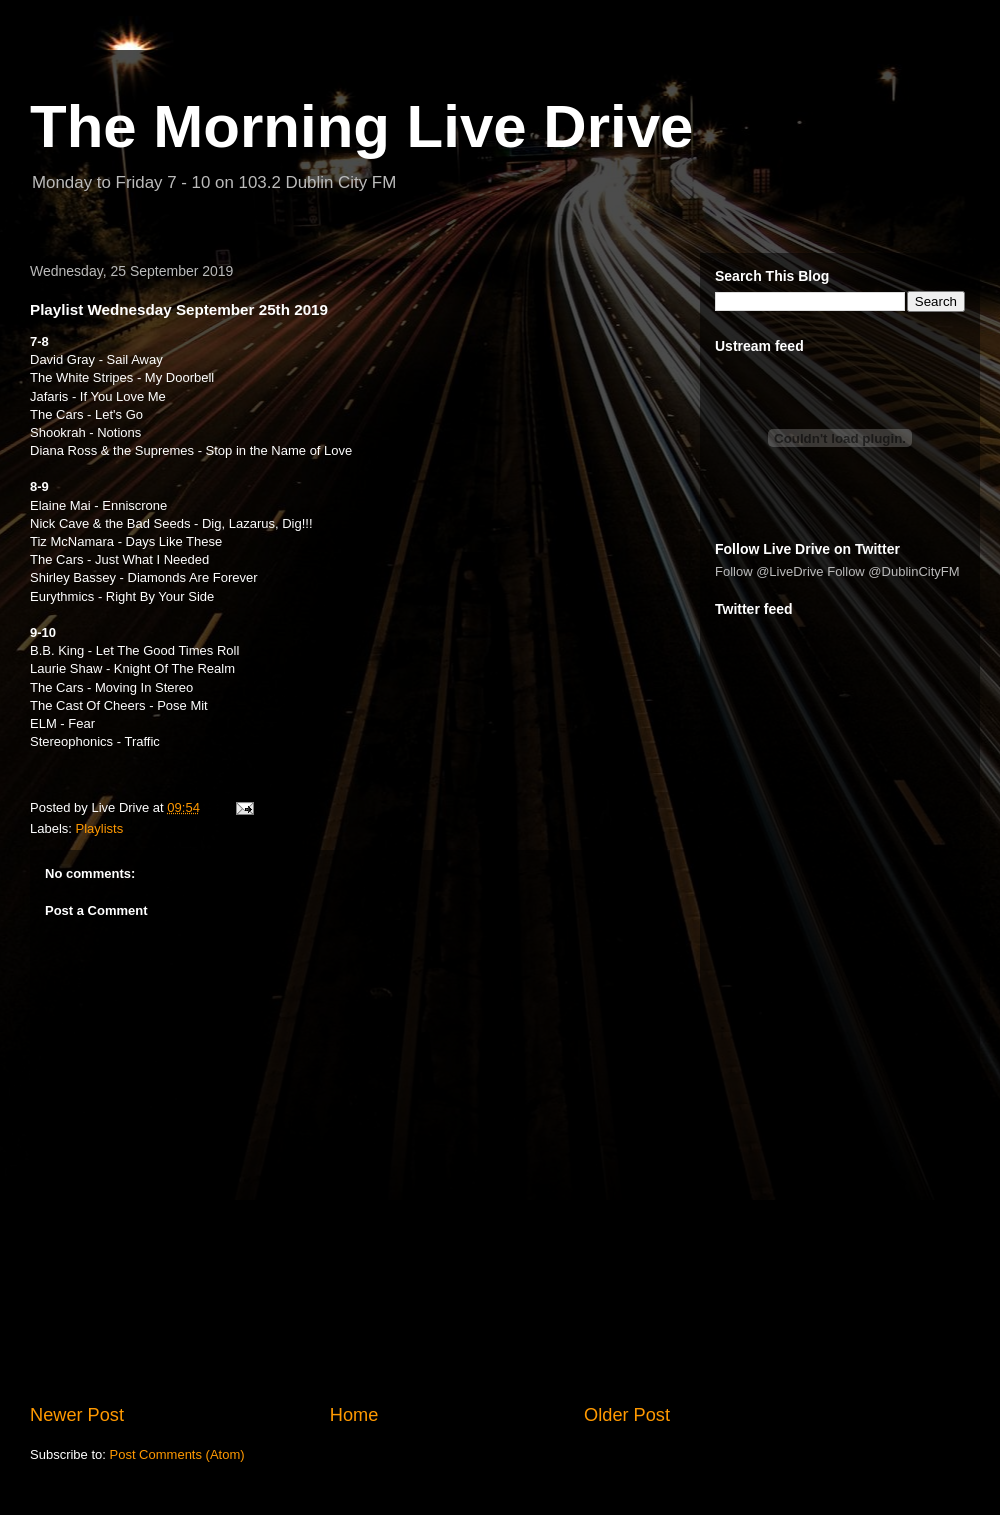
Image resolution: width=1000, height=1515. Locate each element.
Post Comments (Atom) (177, 1454)
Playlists (100, 828)
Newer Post (77, 1415)
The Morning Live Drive (361, 126)
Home (354, 1415)
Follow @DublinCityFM (893, 571)
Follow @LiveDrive (769, 571)
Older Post (627, 1415)
